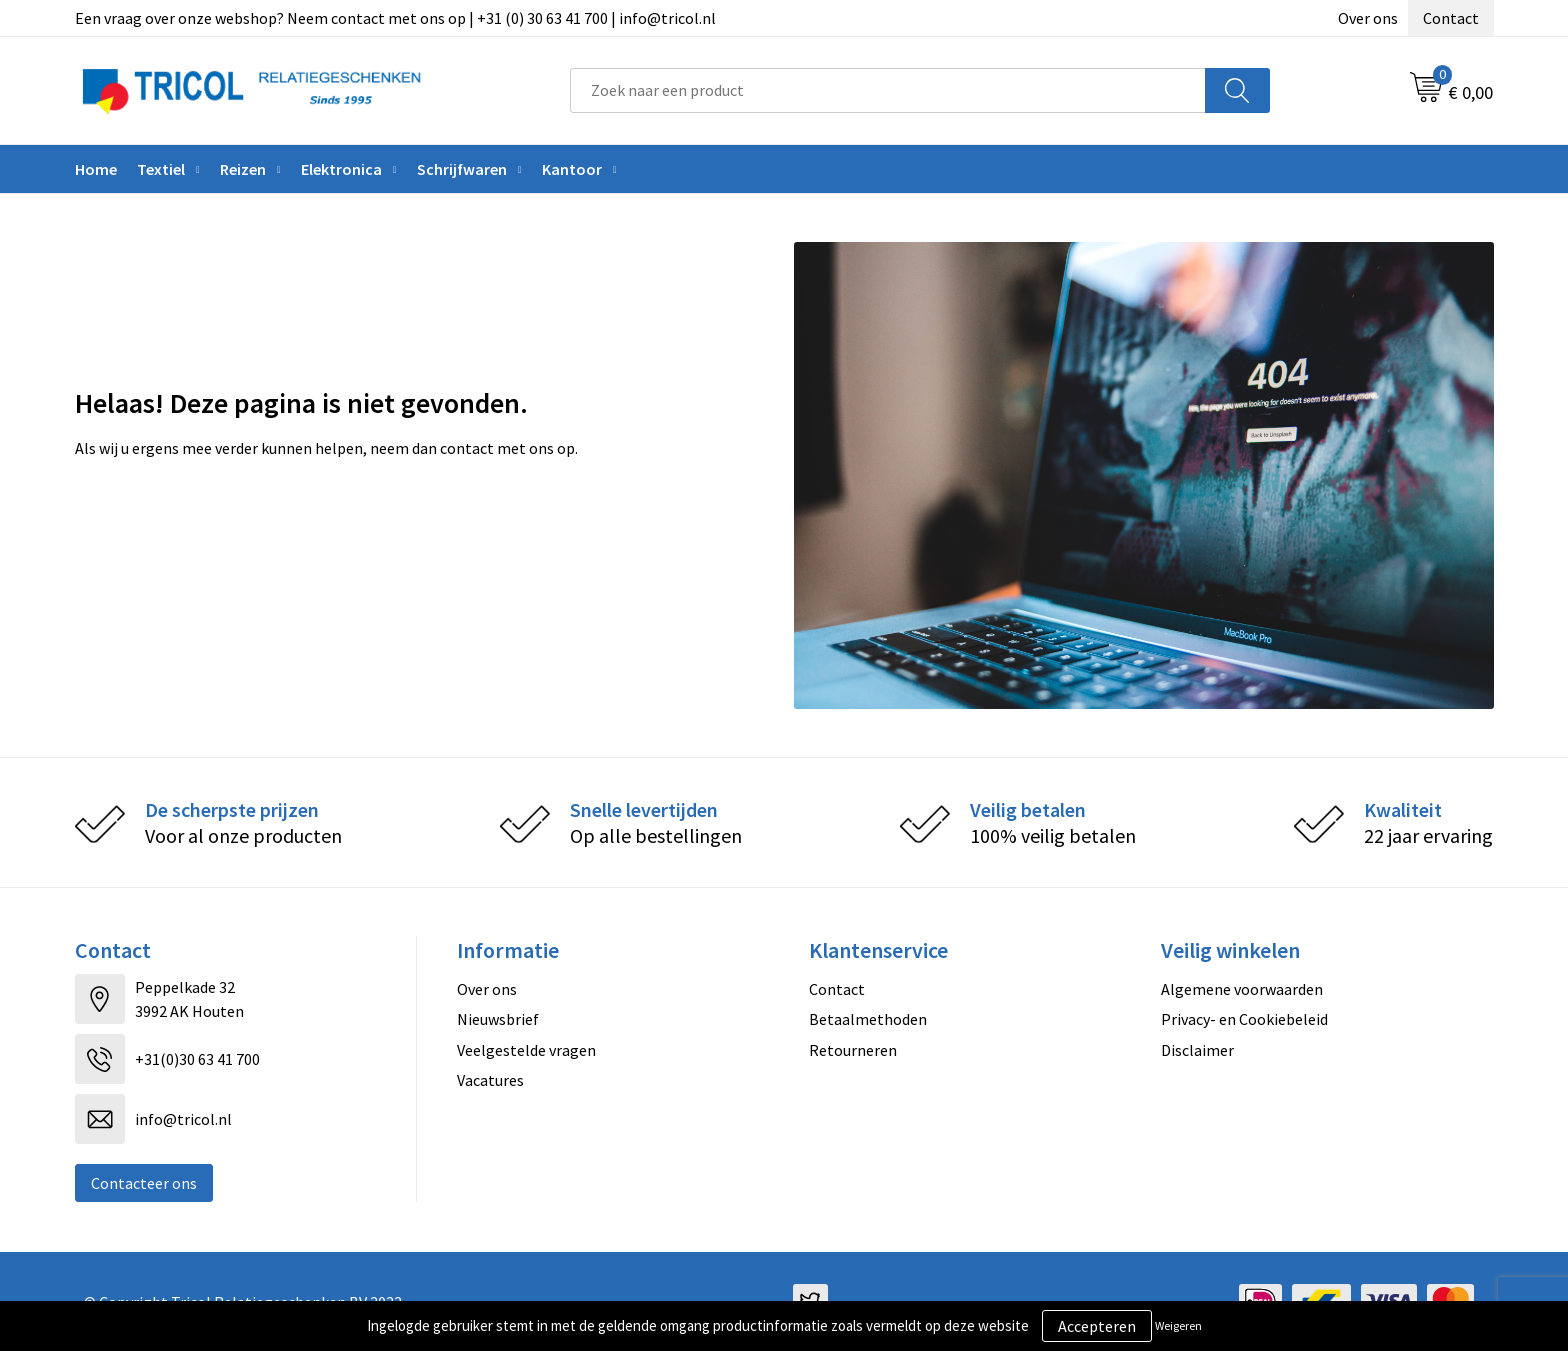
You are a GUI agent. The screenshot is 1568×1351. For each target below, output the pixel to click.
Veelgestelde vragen (526, 1050)
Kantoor (572, 169)
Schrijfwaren (462, 169)
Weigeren (1178, 1325)
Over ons (1368, 18)
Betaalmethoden (868, 1019)
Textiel (161, 169)
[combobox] (888, 90)
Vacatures (490, 1080)
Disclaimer (1197, 1050)
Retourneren (853, 1050)
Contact (1451, 18)
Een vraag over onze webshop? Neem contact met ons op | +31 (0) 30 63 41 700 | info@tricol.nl (395, 18)
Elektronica (341, 169)
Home (96, 169)
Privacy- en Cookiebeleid (1244, 1019)
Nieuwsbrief (498, 1019)
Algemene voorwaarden (1242, 989)
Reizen (243, 169)
